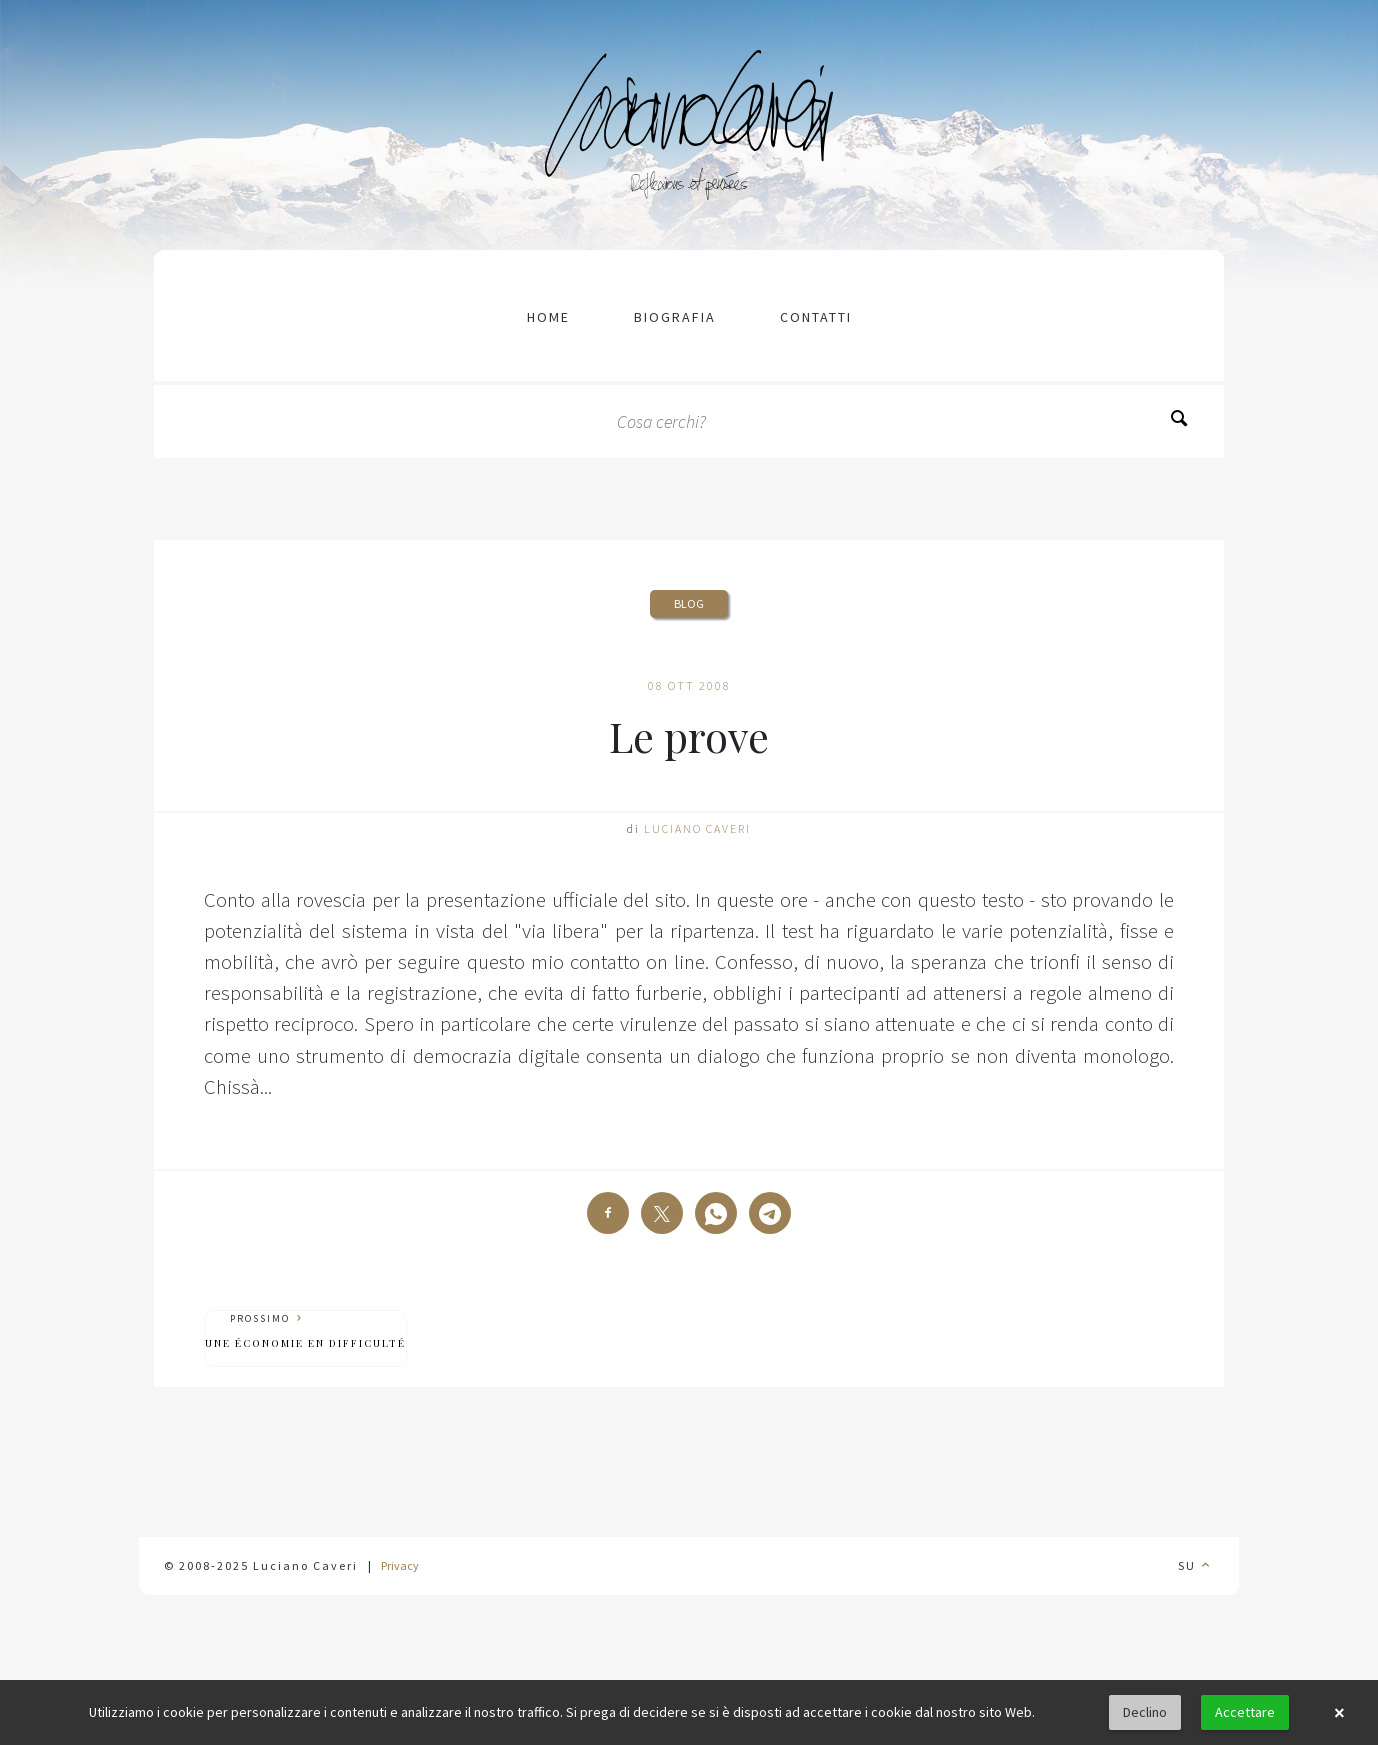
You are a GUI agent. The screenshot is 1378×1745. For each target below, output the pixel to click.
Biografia (675, 317)
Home (548, 317)
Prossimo (305, 1331)
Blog (689, 603)
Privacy (400, 1565)
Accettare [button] (1245, 1712)
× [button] (1339, 1713)
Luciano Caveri (697, 828)
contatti (816, 317)
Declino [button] (1145, 1712)
